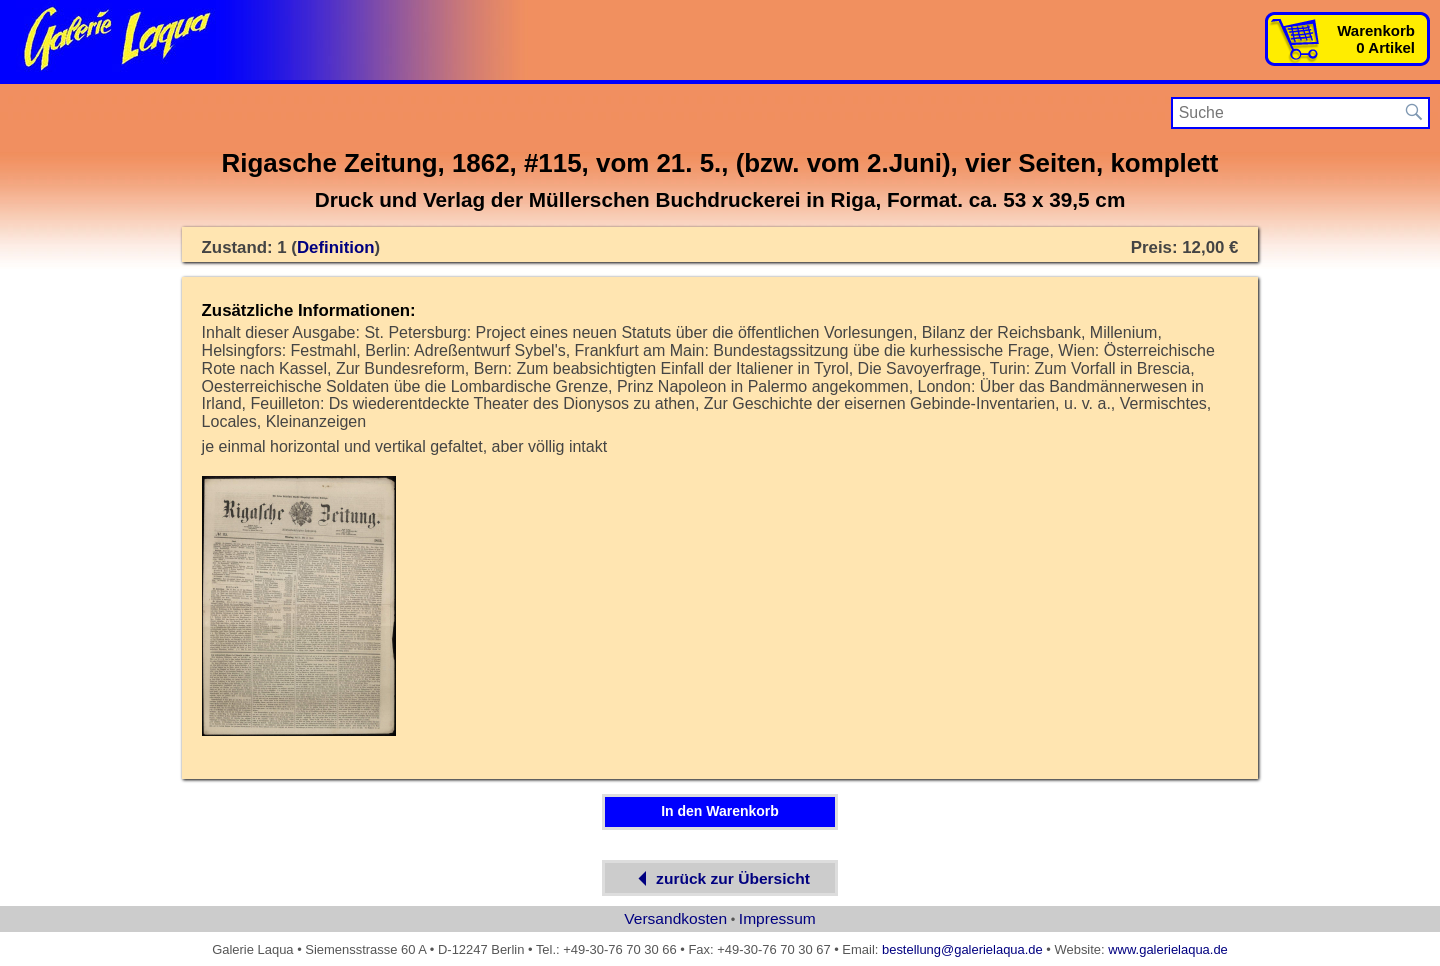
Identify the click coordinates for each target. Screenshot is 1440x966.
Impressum (777, 918)
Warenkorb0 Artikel (1376, 39)
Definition (336, 247)
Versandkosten (675, 918)
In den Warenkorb (720, 811)
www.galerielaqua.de (1168, 949)
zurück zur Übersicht (720, 878)
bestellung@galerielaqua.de (962, 949)
